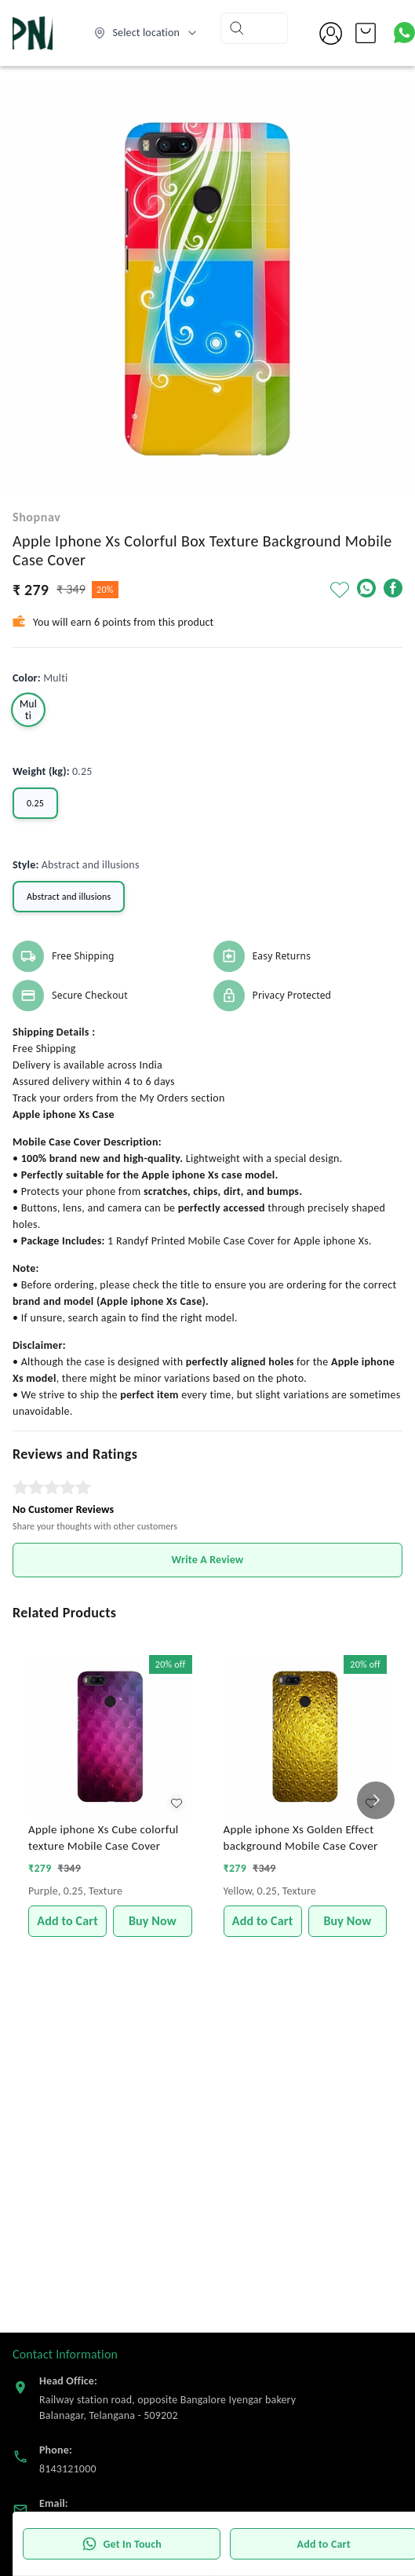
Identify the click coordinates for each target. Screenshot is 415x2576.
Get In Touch (122, 2544)
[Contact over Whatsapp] (404, 32)
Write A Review (208, 1559)
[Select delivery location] (146, 33)
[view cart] (365, 33)
